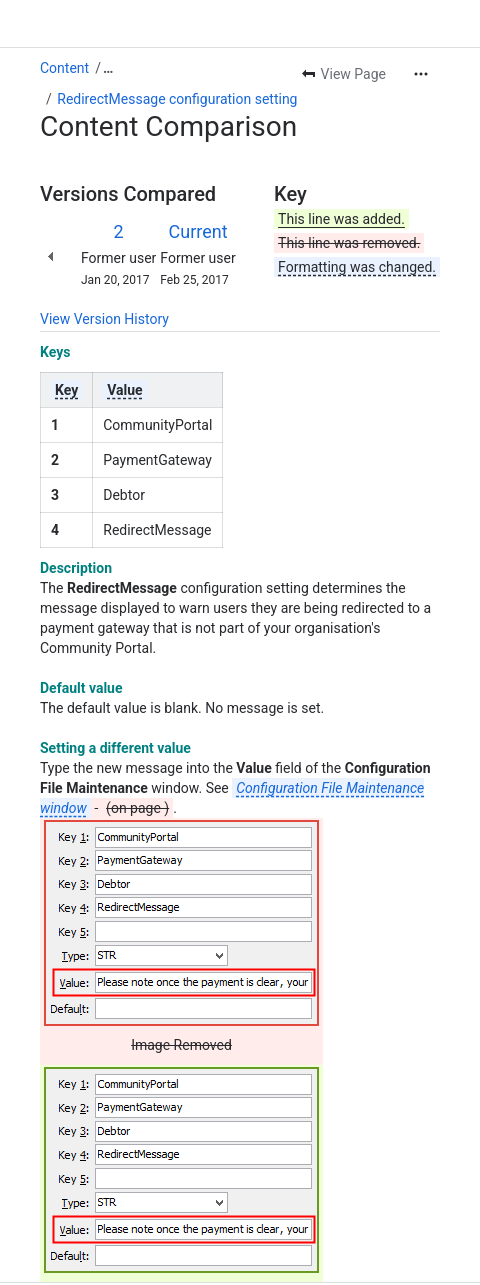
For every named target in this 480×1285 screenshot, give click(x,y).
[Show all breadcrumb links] (108, 68)
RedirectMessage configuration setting (177, 99)
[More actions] (421, 74)
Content (64, 68)
